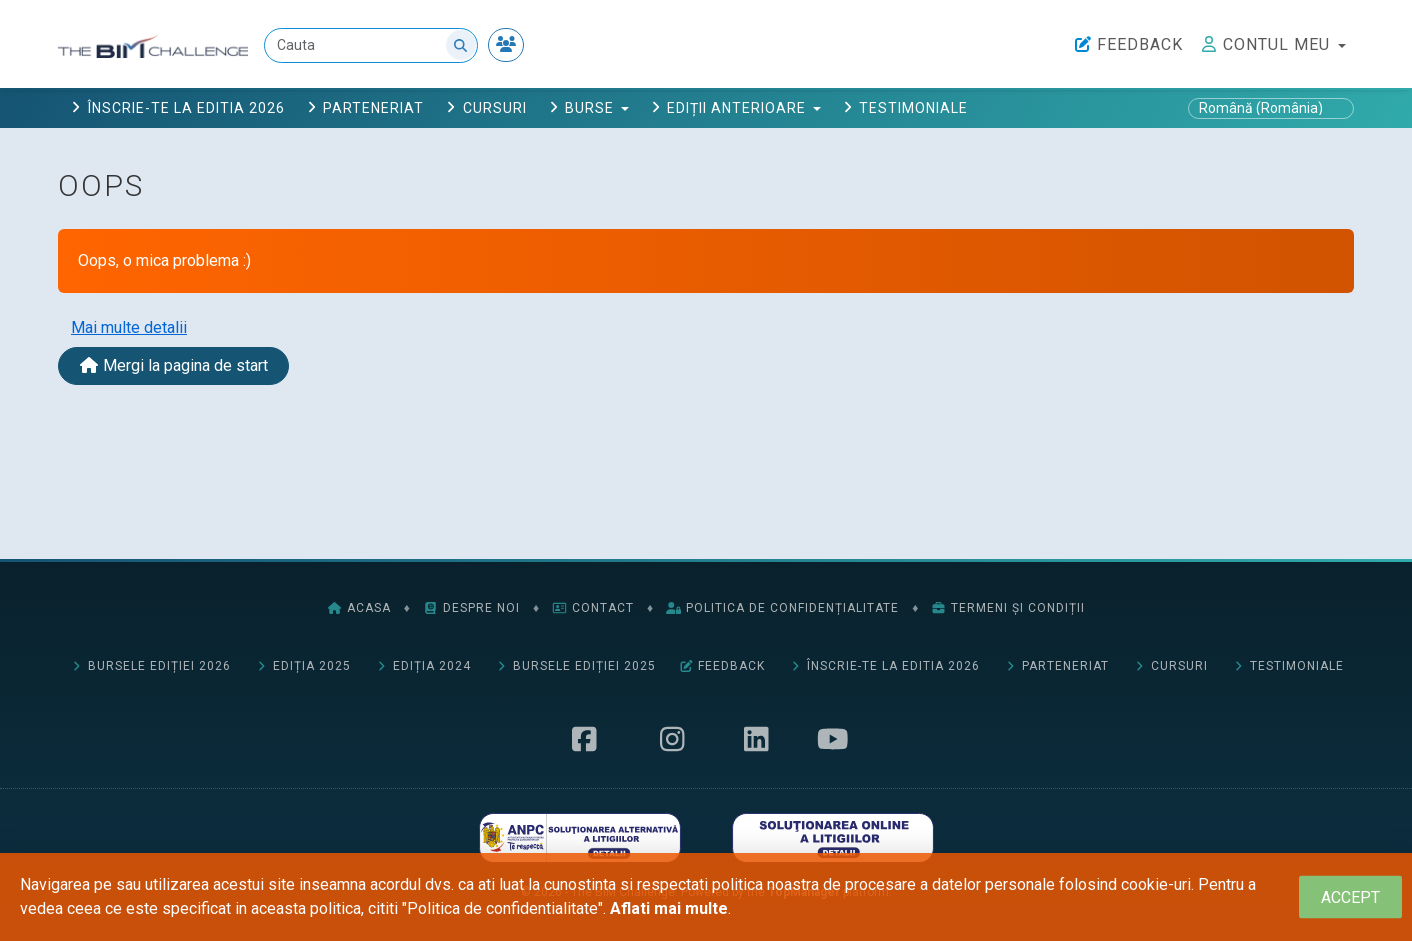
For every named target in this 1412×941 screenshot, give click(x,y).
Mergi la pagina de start (173, 365)
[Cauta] (371, 45)
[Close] (1350, 897)
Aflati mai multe (669, 908)
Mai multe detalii (129, 327)
